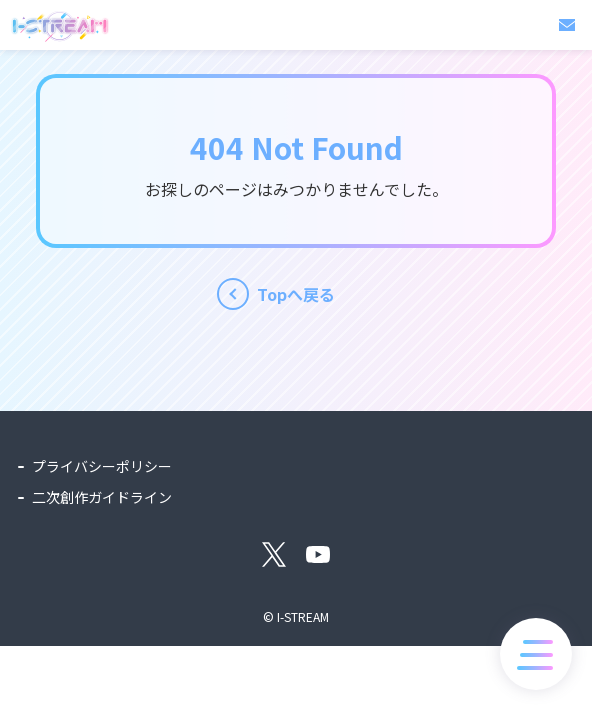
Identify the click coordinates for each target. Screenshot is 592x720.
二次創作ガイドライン (102, 497)
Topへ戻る (296, 294)
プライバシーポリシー (102, 466)
